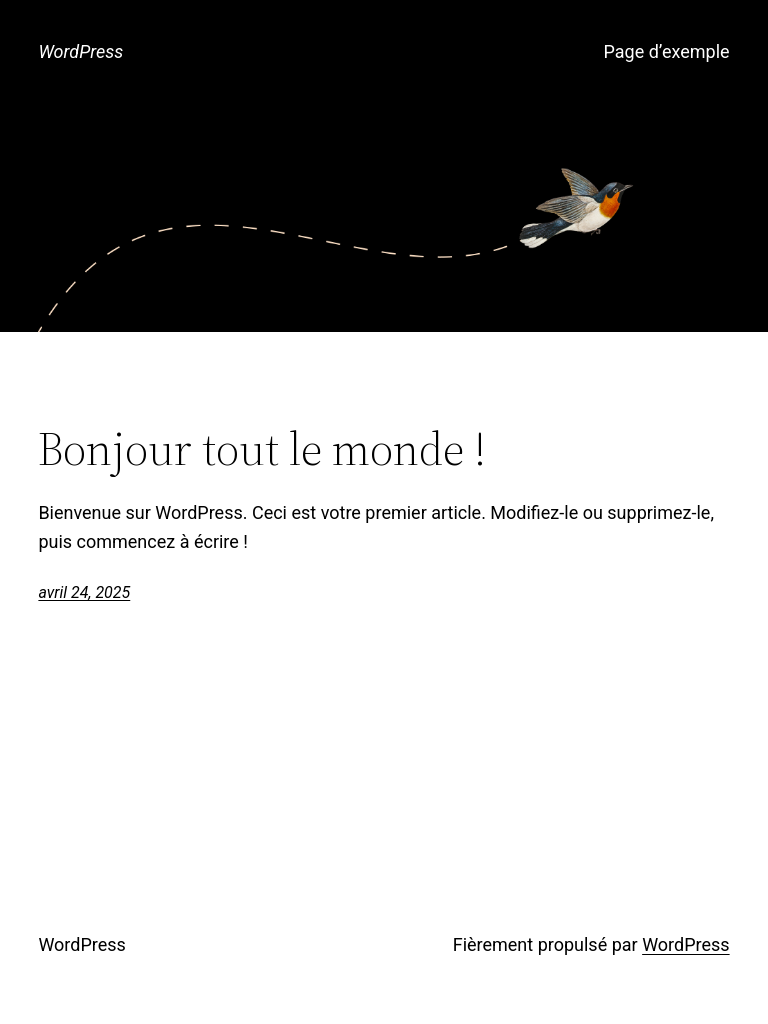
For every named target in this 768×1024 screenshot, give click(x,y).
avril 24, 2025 (84, 592)
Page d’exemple (667, 51)
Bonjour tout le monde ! (262, 448)
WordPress (80, 51)
